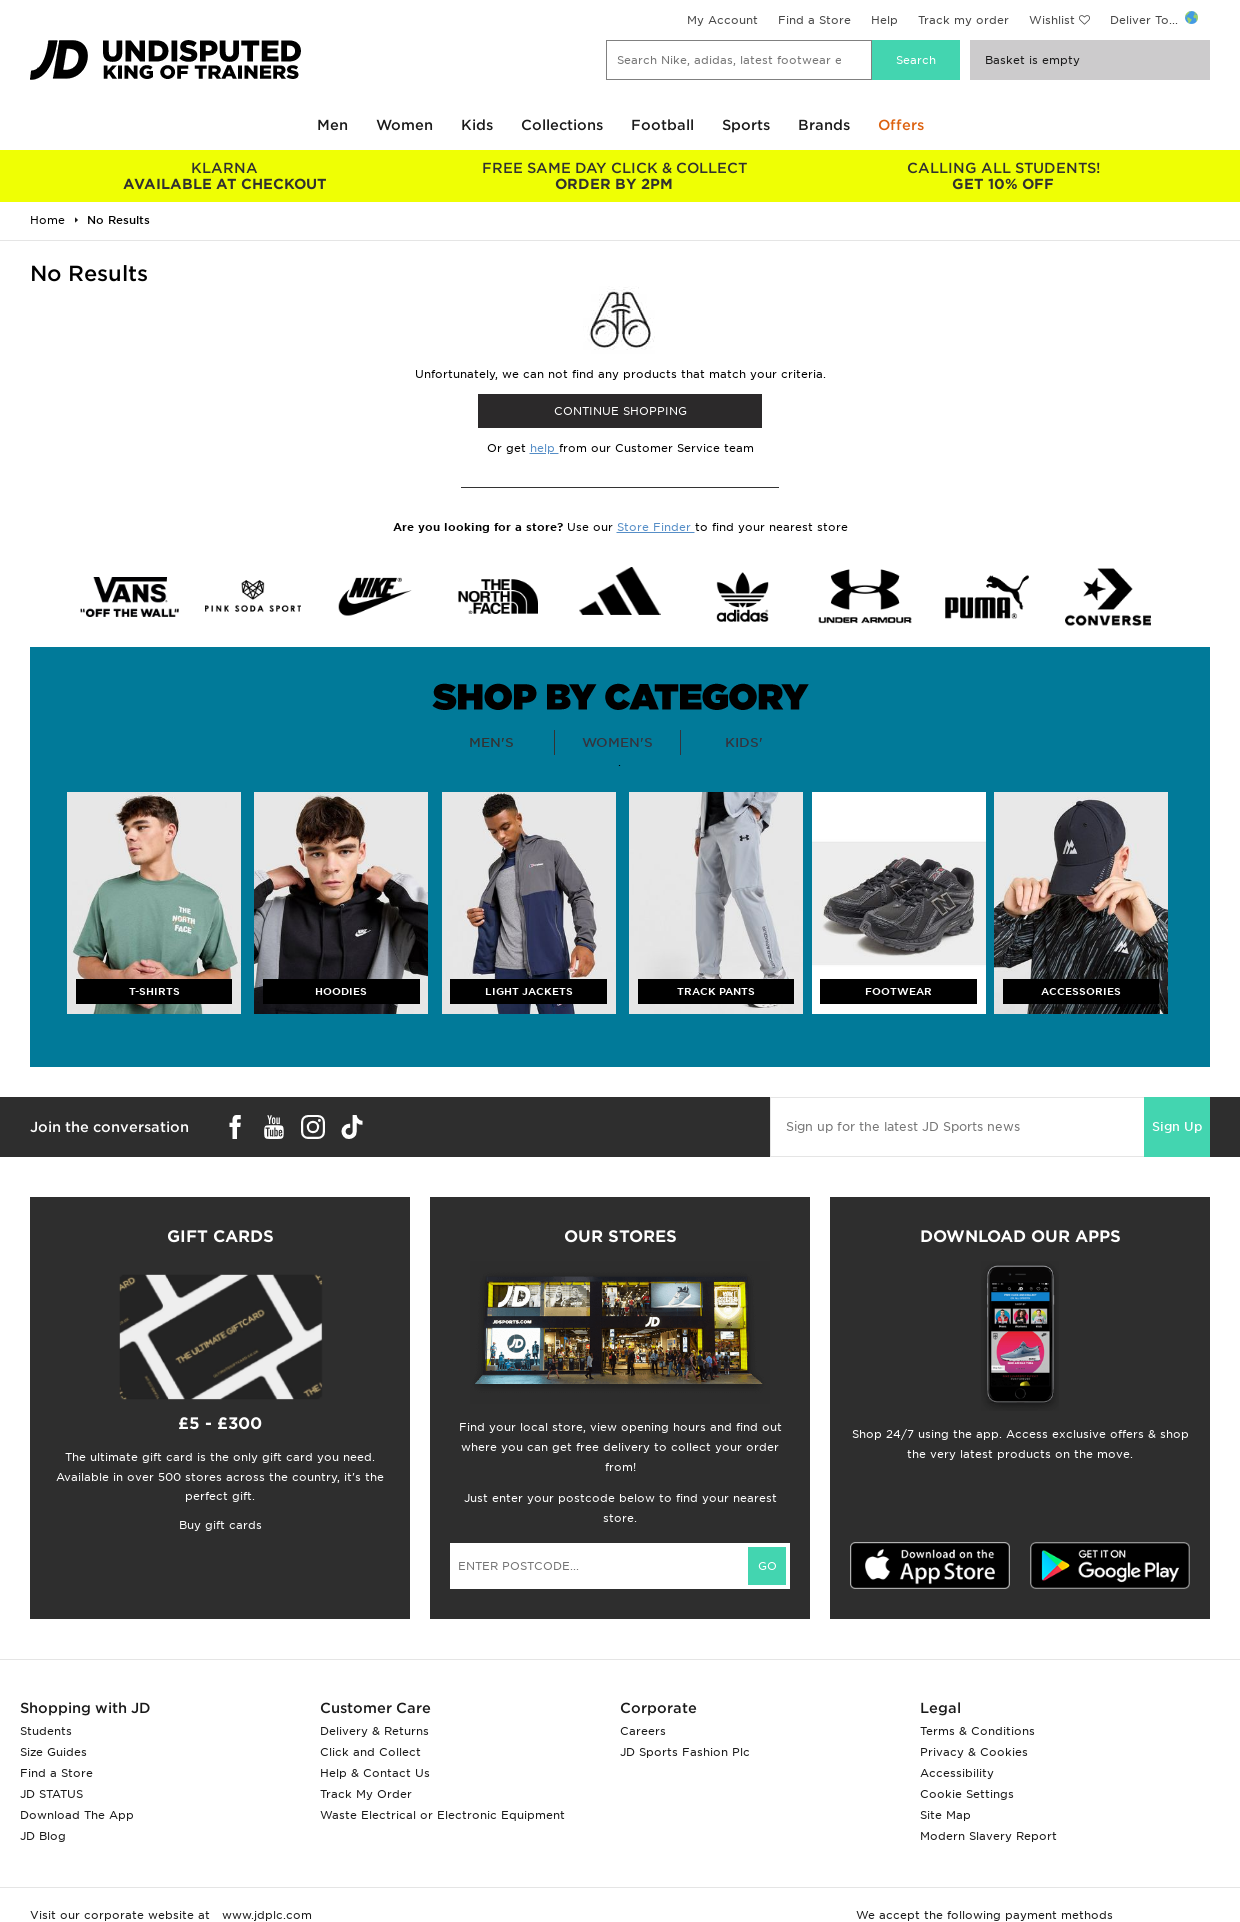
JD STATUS (51, 1794)
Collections (562, 125)
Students (46, 1731)
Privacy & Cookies (974, 1752)
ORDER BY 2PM (613, 176)
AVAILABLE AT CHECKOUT (224, 176)
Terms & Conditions (977, 1731)
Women (404, 125)
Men (332, 125)
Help (884, 20)
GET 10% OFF (1003, 176)
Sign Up (1177, 1126)
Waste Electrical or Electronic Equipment (442, 1815)
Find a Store (814, 20)
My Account (722, 20)
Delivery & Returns (374, 1731)
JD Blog (43, 1836)
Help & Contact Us (375, 1773)
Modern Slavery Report (988, 1836)
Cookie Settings (967, 1794)
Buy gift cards (220, 1525)
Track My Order (366, 1794)
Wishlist (1052, 20)
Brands (824, 125)
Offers (901, 125)
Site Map (945, 1815)
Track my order (963, 20)
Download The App (77, 1815)
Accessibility (957, 1773)
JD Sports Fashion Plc (685, 1752)
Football (662, 125)
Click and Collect (370, 1752)
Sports (746, 125)
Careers (643, 1731)
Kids (477, 125)
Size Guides (53, 1752)
